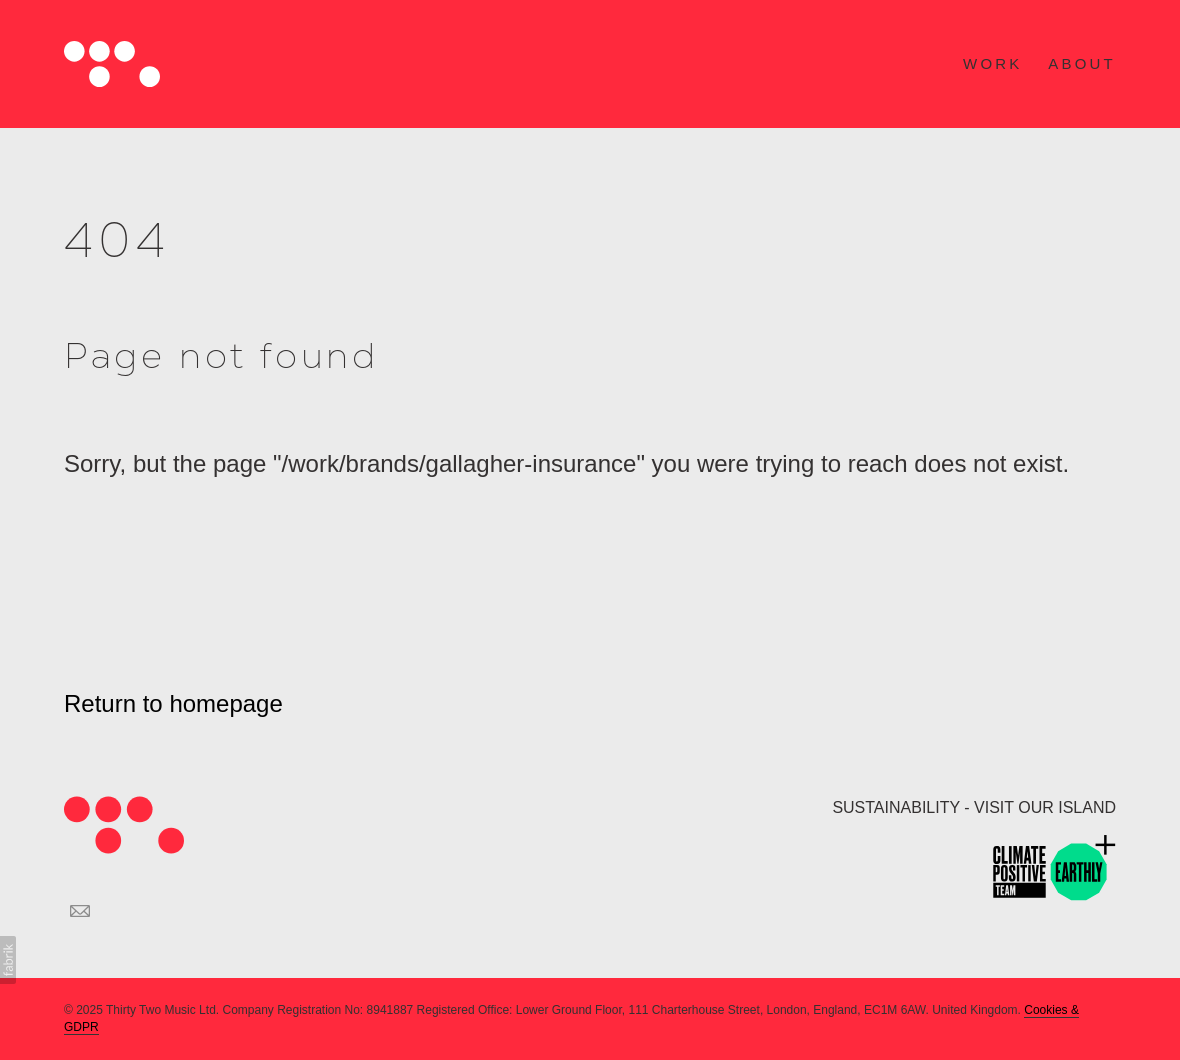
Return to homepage (173, 703)
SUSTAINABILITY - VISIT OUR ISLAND (974, 807)
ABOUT (1082, 63)
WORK (992, 63)
